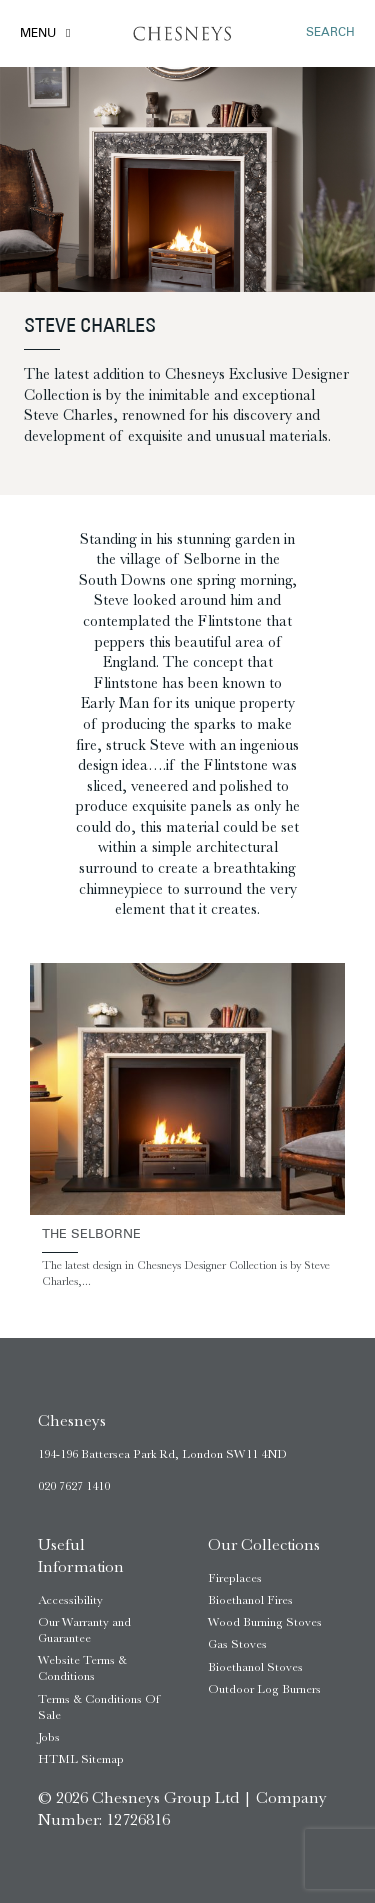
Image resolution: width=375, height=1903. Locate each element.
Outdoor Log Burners (264, 1689)
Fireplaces (235, 1578)
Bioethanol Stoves (255, 1667)
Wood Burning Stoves (265, 1622)
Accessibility (70, 1600)
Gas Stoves (237, 1644)
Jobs (49, 1737)
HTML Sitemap (81, 1759)
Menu (38, 34)
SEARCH (330, 33)
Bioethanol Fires (250, 1600)
